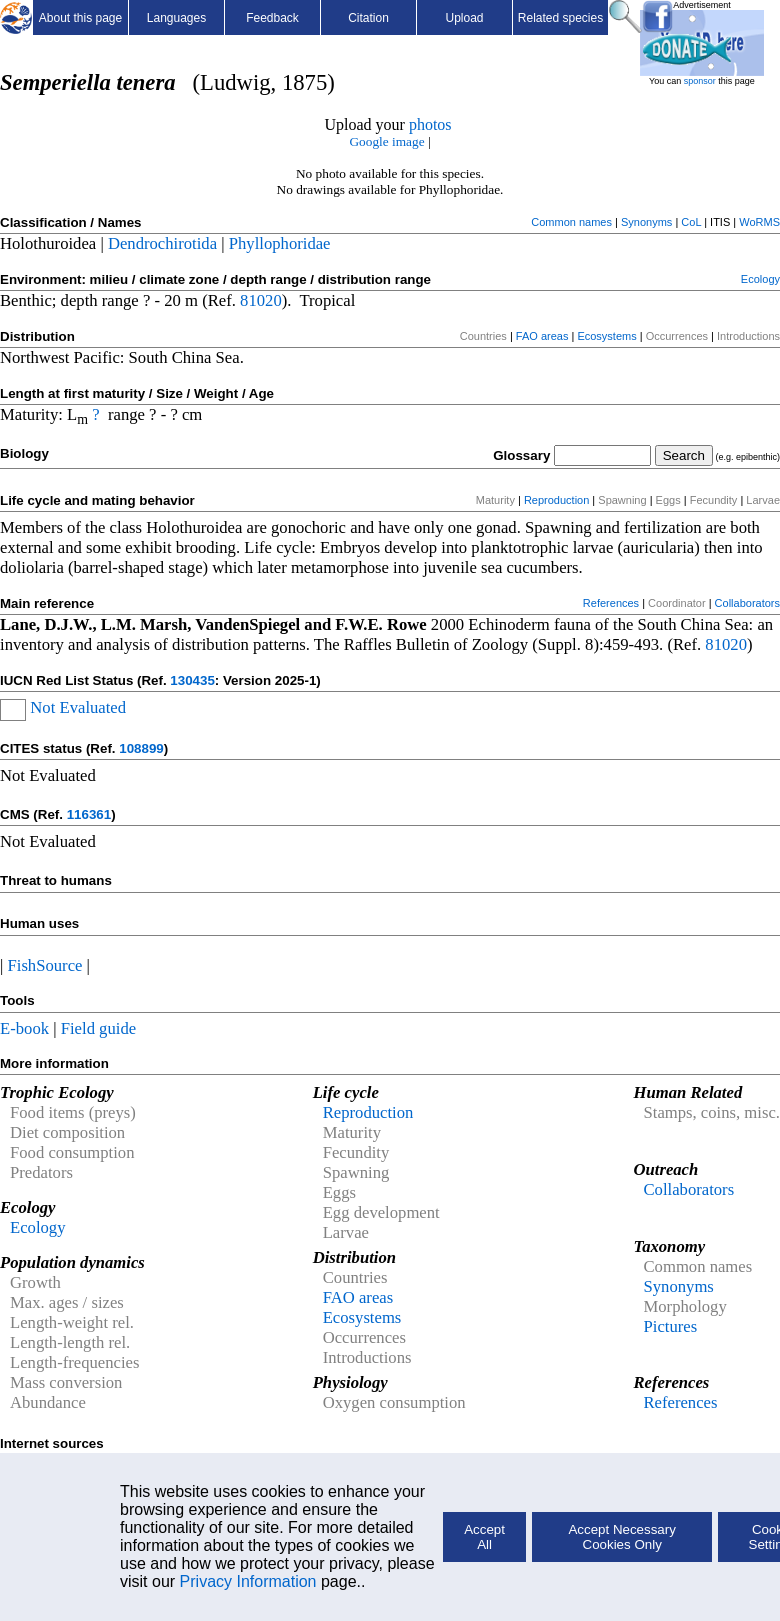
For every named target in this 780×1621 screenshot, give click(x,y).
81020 (261, 300)
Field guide (98, 1028)
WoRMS (759, 222)
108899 (141, 748)
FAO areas (542, 336)
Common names (571, 222)
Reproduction (556, 500)
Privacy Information (248, 1581)
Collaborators (747, 603)
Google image (386, 141)
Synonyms (646, 222)
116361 (89, 814)
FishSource (45, 965)
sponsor (700, 81)
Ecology (760, 279)
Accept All (484, 1537)
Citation (368, 18)
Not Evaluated (78, 707)
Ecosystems (606, 336)
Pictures (670, 1326)
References (611, 603)
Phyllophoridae (280, 243)
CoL (691, 222)
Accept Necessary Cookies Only (621, 1537)
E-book (24, 1028)
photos (430, 124)
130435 (192, 680)
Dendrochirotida (162, 243)
